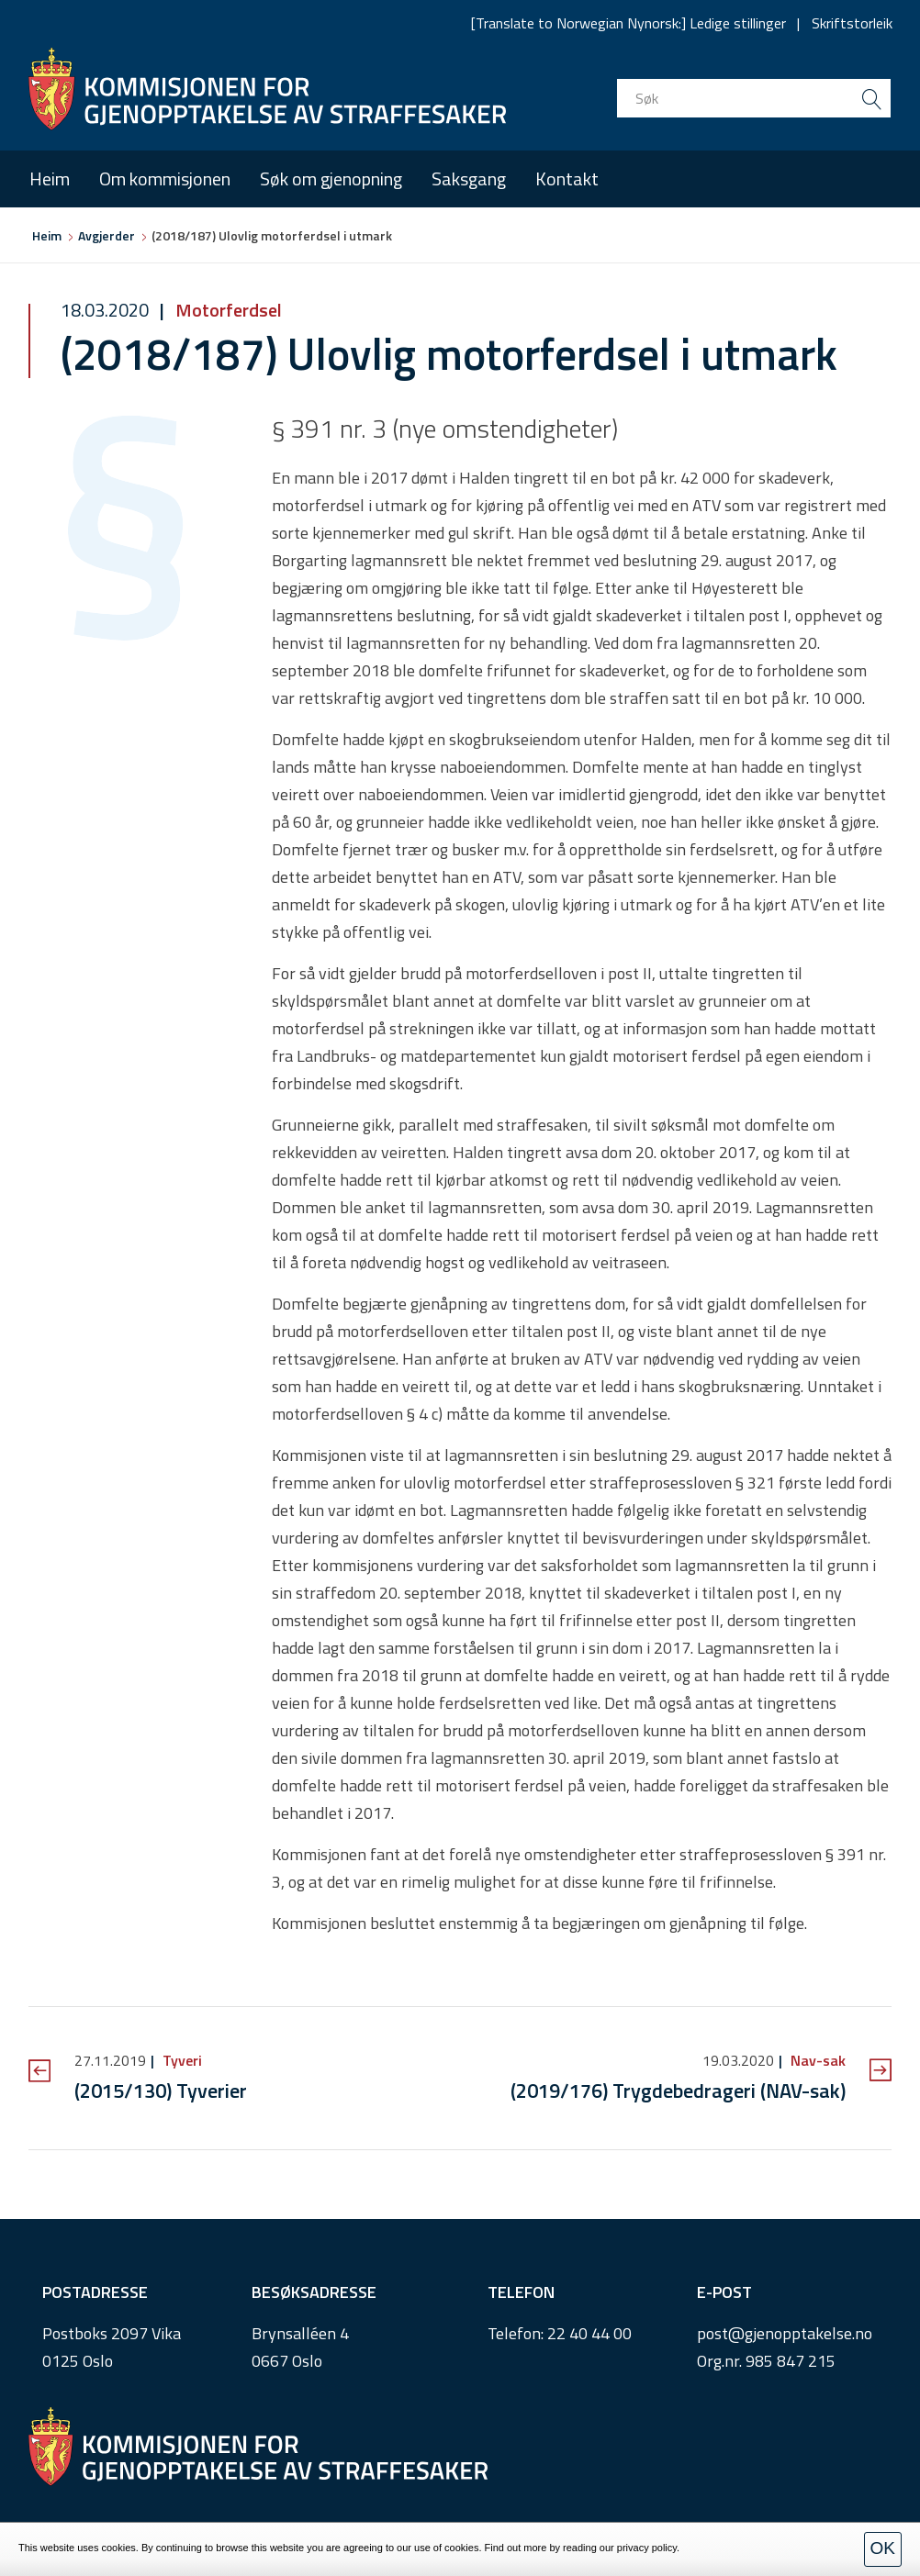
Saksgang (469, 178)
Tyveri (180, 2060)
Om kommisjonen (164, 178)
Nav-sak (816, 2060)
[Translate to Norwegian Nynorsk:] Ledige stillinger (628, 23)
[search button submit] (871, 98)
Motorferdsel (227, 310)
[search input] (754, 98)
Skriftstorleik (852, 23)
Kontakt (567, 178)
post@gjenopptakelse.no (784, 2333)
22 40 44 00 (589, 2333)
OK (882, 2548)
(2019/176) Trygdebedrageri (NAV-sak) (678, 2090)
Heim (49, 178)
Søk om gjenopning (331, 178)
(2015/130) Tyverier (160, 2090)
